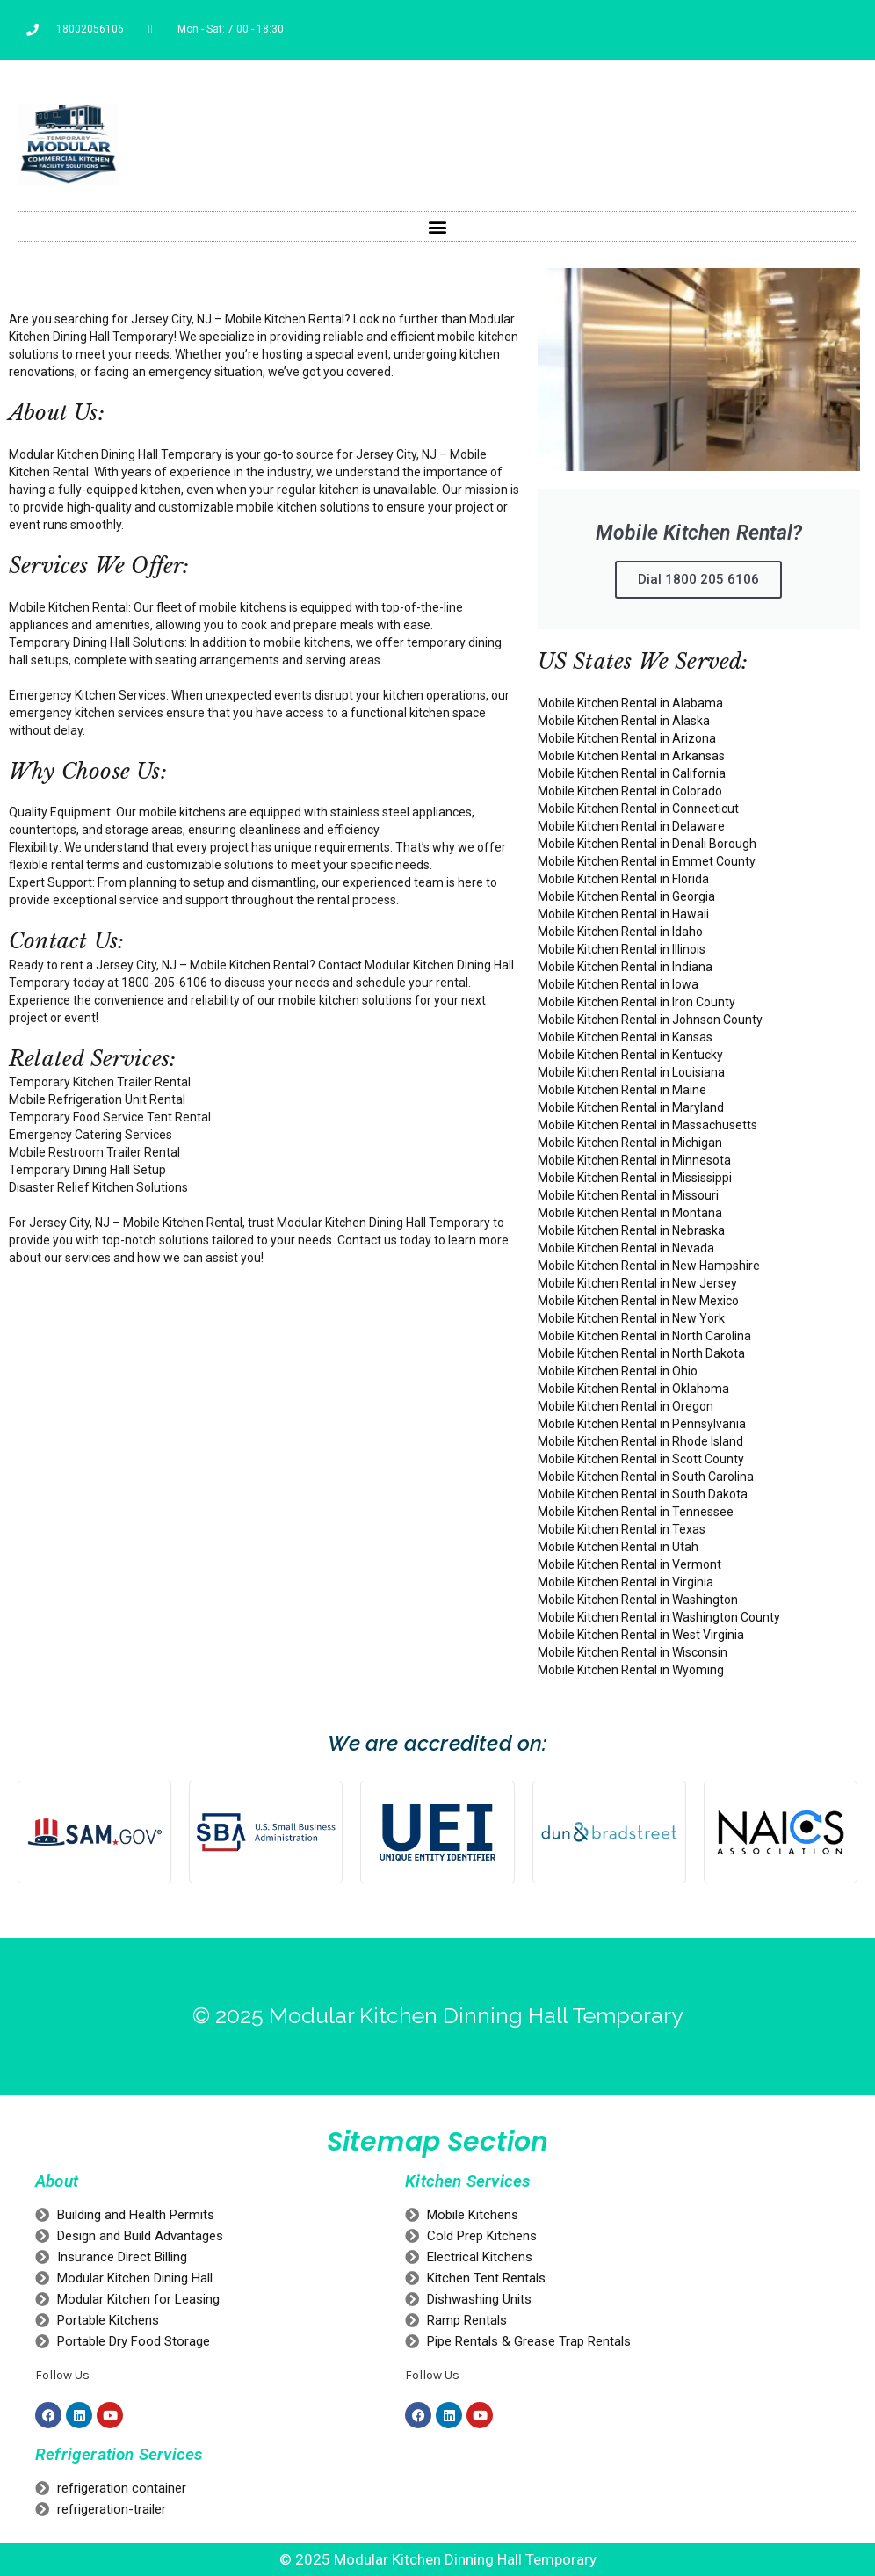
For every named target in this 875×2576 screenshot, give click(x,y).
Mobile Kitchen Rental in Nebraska (631, 1230)
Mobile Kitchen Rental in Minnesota (634, 1160)
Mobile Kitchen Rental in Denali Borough (647, 844)
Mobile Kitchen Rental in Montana (630, 1213)
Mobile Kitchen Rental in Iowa (618, 984)
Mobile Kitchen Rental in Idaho (620, 932)
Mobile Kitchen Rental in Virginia (625, 1582)
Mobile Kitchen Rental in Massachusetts (647, 1125)
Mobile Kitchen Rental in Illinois (621, 949)
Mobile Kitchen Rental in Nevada (626, 1248)
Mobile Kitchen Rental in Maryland (631, 1107)
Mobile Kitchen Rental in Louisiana (631, 1072)
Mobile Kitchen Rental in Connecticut (638, 809)
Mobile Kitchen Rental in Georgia (626, 896)
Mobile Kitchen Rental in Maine (622, 1090)
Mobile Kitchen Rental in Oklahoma (633, 1389)
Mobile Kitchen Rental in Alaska (624, 721)
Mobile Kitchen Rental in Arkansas (631, 756)
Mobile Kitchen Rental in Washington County (659, 1617)
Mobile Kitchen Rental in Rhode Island (640, 1441)
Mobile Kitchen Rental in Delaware (631, 826)
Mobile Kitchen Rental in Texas (621, 1529)
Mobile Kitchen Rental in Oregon (625, 1406)
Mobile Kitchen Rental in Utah (618, 1547)
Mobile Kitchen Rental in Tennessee (636, 1512)
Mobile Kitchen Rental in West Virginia (641, 1635)
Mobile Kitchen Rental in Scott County (641, 1459)
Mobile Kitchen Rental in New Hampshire (649, 1266)
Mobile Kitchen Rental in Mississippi (635, 1178)
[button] (437, 226)
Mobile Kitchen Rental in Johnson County (650, 1019)
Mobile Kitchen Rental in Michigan (630, 1143)
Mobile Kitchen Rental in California (632, 773)
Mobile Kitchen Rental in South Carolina (646, 1476)
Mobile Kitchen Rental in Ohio (618, 1371)
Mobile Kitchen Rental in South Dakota (643, 1494)
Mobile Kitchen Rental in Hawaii (623, 914)
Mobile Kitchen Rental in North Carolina (644, 1336)
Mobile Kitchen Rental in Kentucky (630, 1055)
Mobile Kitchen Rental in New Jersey (637, 1283)
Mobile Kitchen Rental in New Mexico (638, 1301)
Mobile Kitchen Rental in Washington (638, 1600)
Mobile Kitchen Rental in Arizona (627, 738)
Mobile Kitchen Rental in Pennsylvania (642, 1424)
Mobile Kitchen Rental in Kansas (625, 1037)
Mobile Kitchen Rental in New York (631, 1318)
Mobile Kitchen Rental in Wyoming (631, 1670)
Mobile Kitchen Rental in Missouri (628, 1195)
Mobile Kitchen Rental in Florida (623, 879)
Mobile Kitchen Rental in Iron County (636, 1002)
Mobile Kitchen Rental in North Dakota (641, 1353)
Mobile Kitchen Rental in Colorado (630, 791)
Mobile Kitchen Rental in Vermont (629, 1564)
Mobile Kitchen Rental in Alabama (630, 703)
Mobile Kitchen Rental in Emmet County (647, 861)
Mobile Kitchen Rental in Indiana (625, 967)
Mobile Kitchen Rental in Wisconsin (632, 1652)
